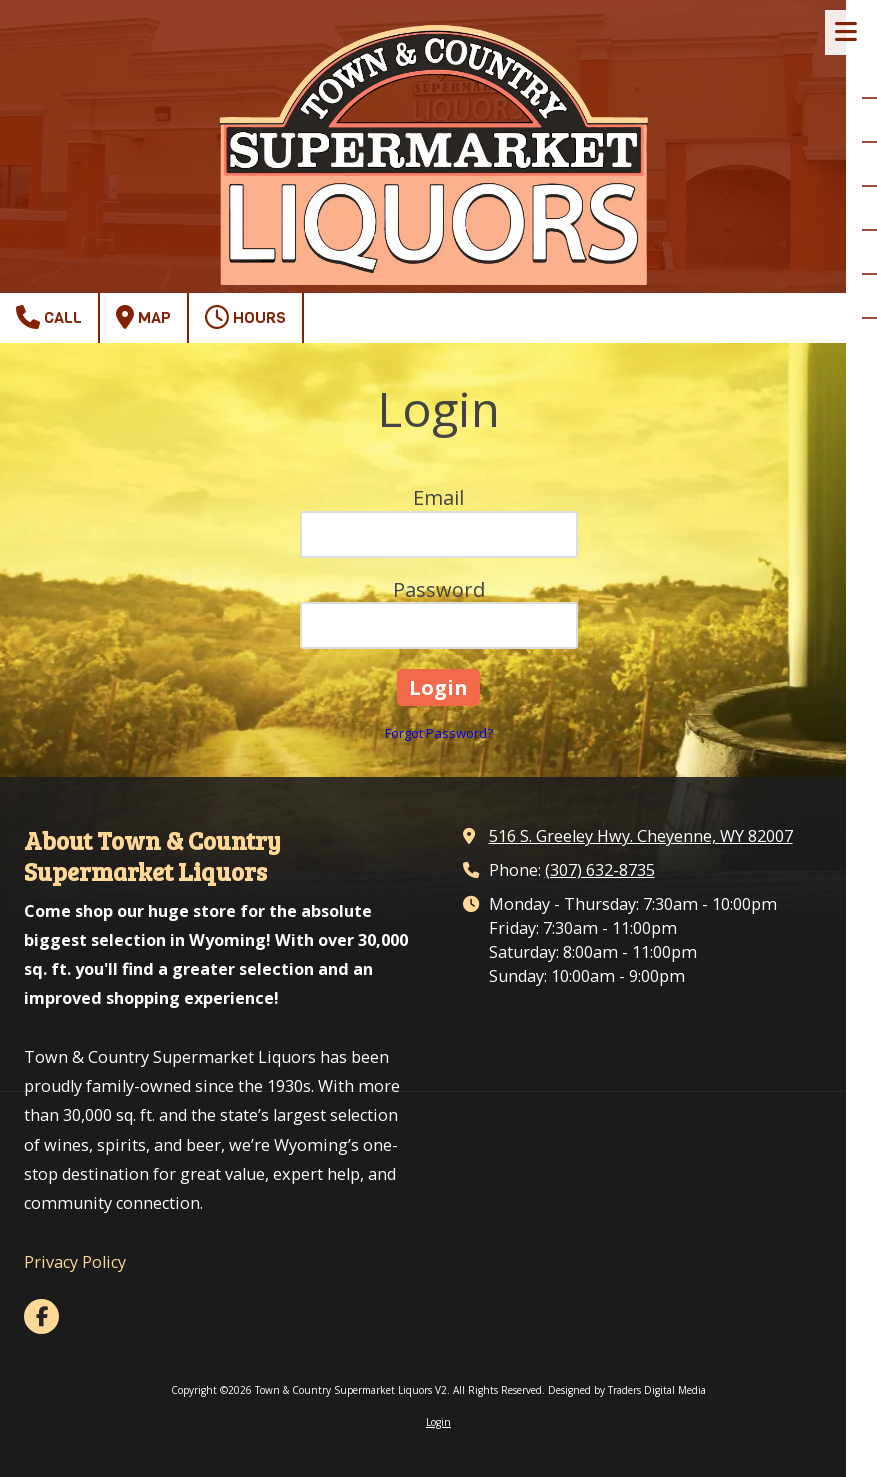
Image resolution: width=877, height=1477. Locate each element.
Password (439, 589)
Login (438, 1422)
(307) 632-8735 (600, 870)
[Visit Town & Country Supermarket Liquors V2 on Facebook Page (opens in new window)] (41, 1316)
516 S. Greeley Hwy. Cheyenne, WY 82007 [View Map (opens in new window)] (641, 836)
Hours (245, 317)
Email (438, 497)
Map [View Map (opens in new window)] (143, 317)
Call (49, 317)
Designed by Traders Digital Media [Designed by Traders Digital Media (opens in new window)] (627, 1390)
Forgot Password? (439, 733)
